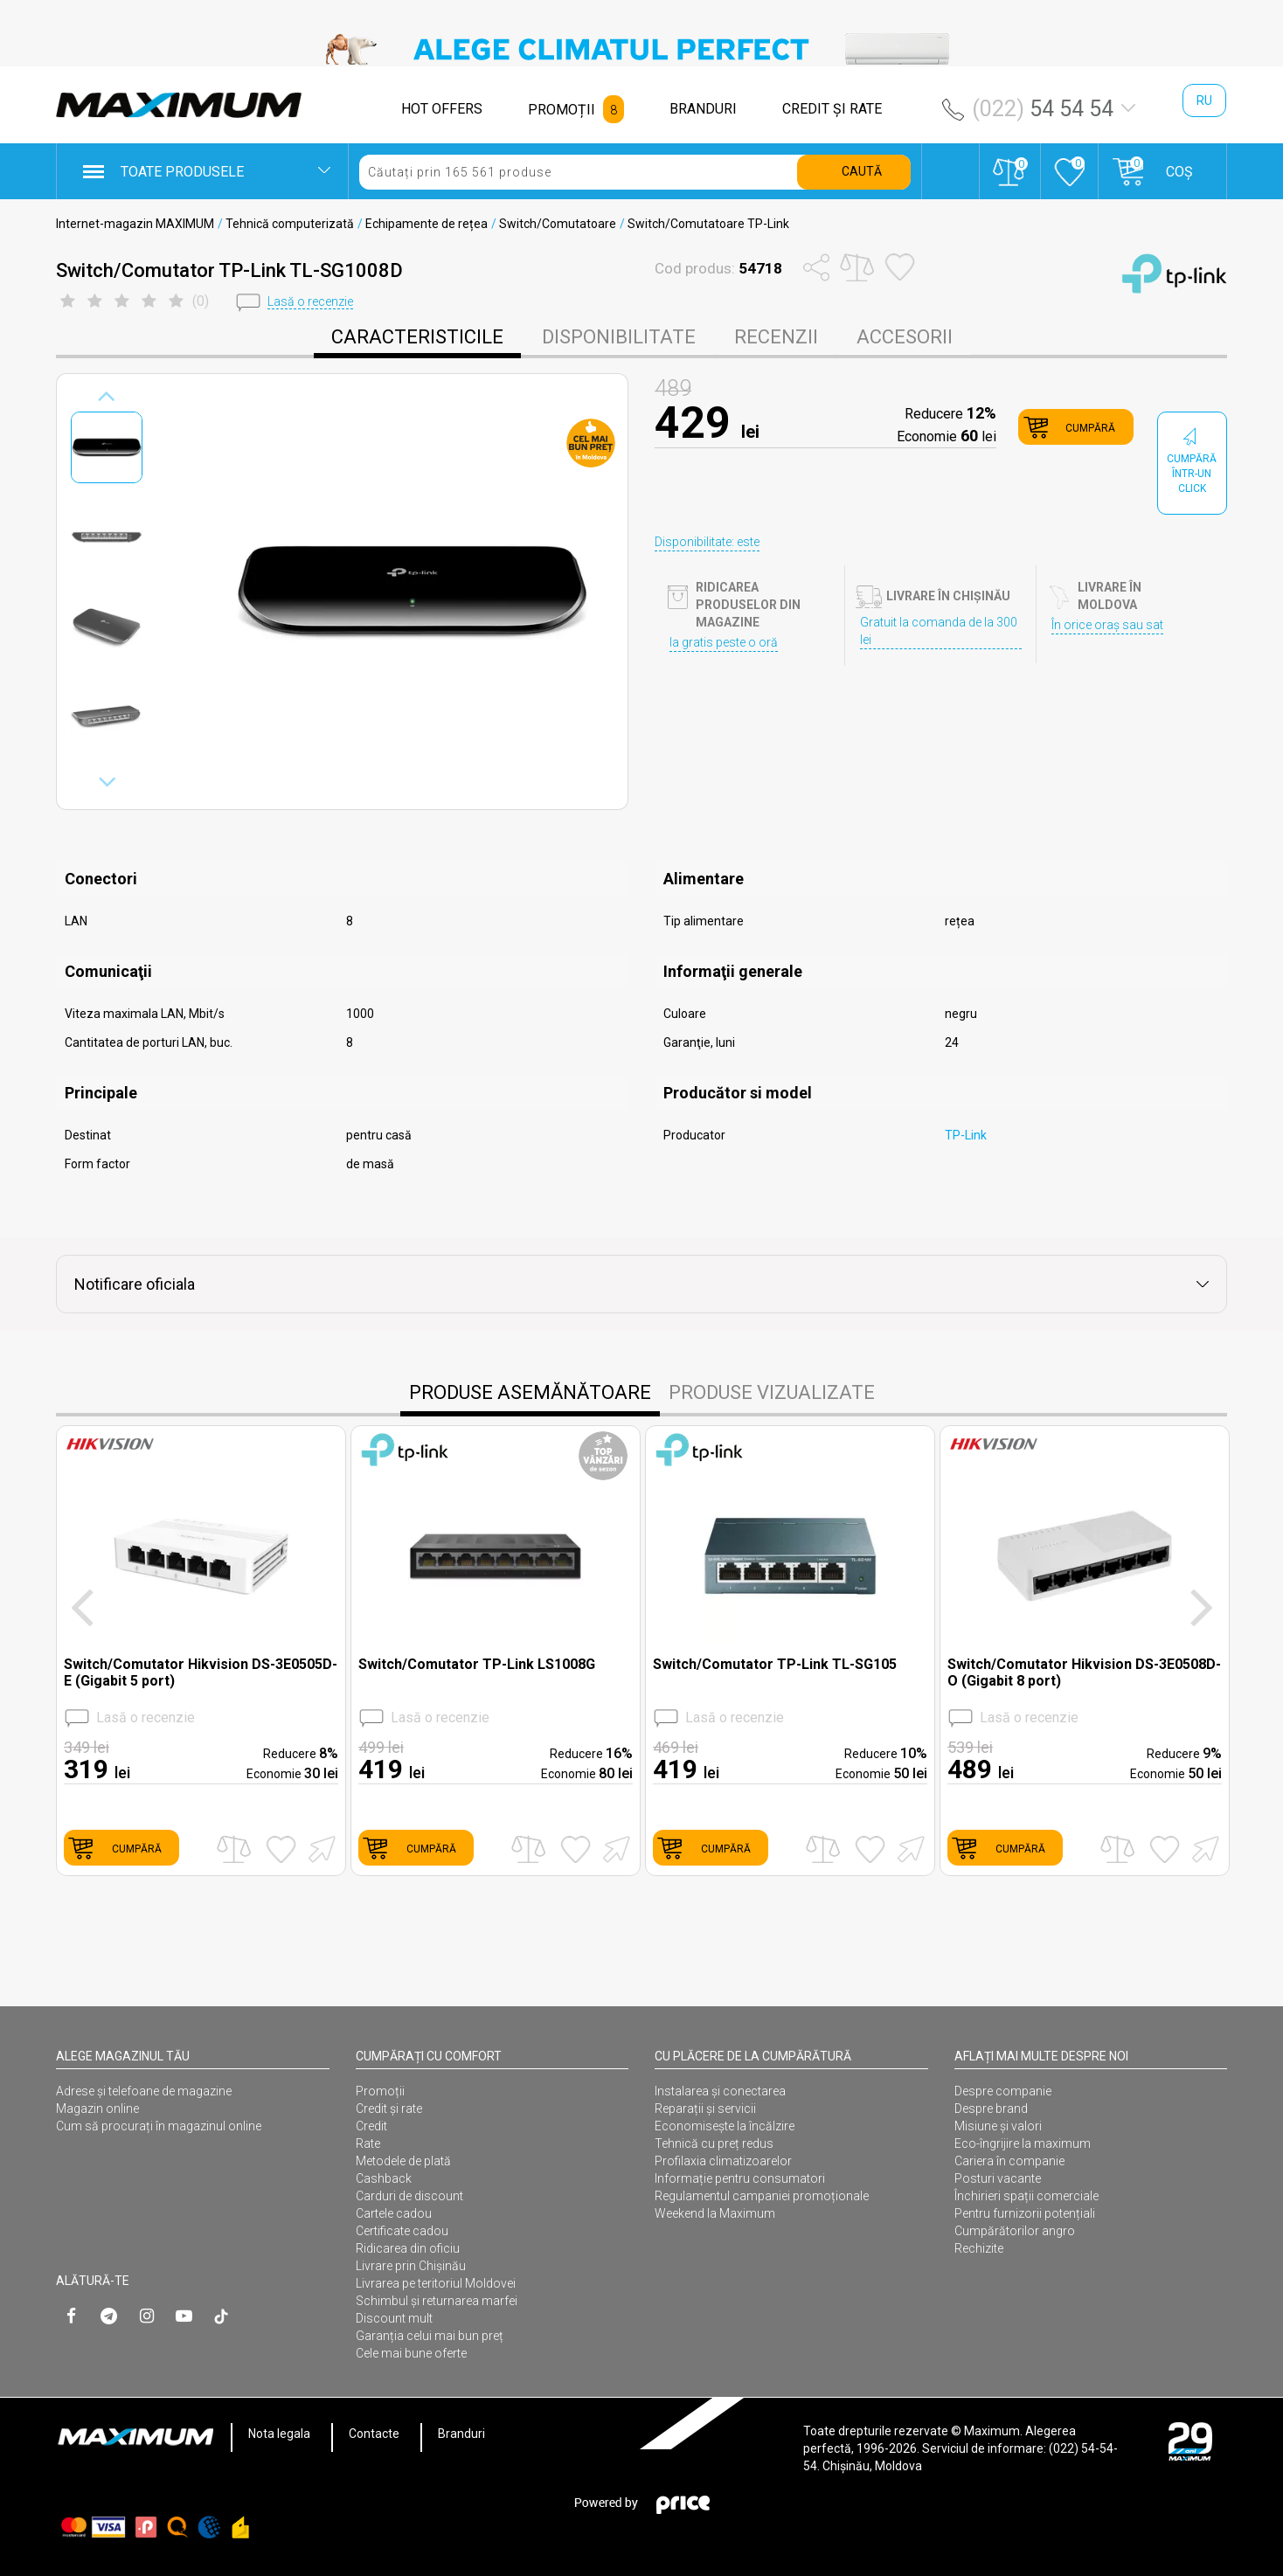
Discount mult (394, 2318)
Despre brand (991, 2109)
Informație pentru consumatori (740, 2178)
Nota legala (279, 2434)
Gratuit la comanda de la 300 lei (938, 631)
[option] (641, 48)
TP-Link (966, 1135)
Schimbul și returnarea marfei (436, 2301)
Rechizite (978, 2248)
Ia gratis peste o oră (723, 642)
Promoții (380, 2091)
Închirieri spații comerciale (1026, 2196)
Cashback (384, 2178)
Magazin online (97, 2109)
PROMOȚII (561, 109)
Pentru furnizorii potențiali (1024, 2213)
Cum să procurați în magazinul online (158, 2126)
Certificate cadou (402, 2231)
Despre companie (1002, 2091)
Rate (368, 2143)
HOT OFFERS (441, 108)
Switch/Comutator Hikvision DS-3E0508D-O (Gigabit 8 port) (1084, 1672)
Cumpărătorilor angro (1014, 2231)
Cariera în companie (1009, 2161)
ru (1204, 100)
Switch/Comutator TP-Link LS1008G (476, 1664)
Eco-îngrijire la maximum (1022, 2143)
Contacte (374, 2434)
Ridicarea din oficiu (408, 2248)
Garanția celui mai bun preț (429, 2336)
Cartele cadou (394, 2213)
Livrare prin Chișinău (411, 2266)
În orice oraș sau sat (1107, 625)
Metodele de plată (403, 2161)
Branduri (461, 2434)
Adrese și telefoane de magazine (144, 2091)
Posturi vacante (997, 2178)
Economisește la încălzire (724, 2126)
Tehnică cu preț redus (714, 2143)
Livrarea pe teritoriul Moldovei (436, 2283)
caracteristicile (417, 337)
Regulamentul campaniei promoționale (762, 2196)
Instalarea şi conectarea (720, 2091)
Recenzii (776, 337)
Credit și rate (389, 2109)
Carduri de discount (409, 2196)
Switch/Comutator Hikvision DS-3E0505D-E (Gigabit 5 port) (200, 1672)
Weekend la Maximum (715, 2213)
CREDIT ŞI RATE (832, 108)
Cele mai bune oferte (411, 2353)
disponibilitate (619, 337)
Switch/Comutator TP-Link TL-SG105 (775, 1664)
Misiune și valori (998, 2126)
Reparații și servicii (705, 2109)
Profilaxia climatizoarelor (723, 2161)
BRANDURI (703, 108)
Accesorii (904, 337)
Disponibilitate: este (707, 542)
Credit (371, 2126)
